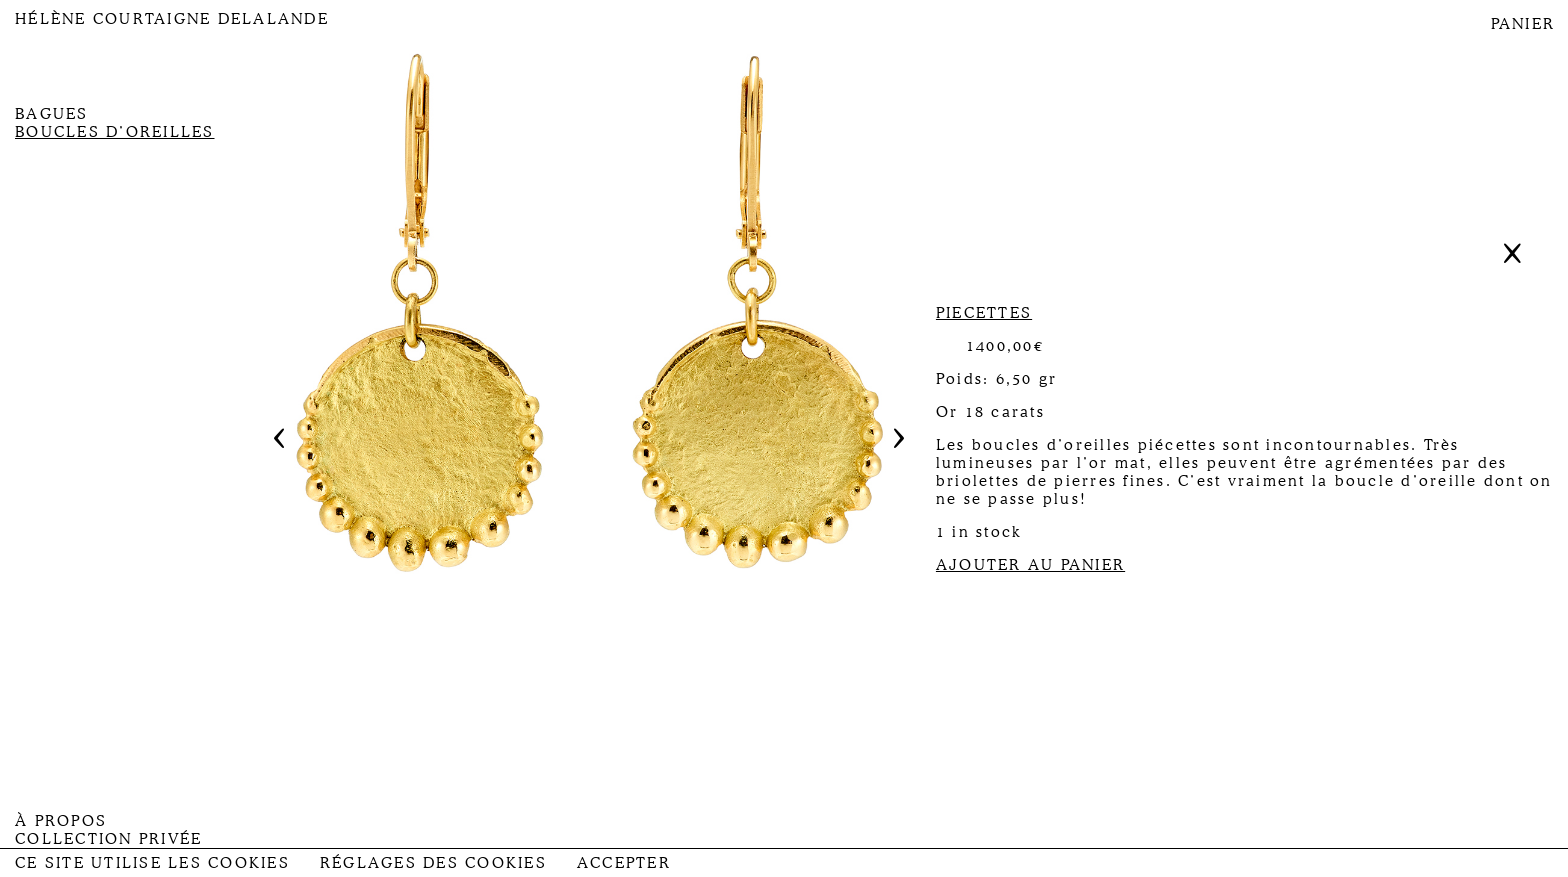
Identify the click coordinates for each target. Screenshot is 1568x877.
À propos (61, 821)
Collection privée (108, 839)
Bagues (52, 114)
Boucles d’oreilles (115, 132)
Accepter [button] (624, 863)
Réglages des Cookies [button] (433, 863)
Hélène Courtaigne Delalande (172, 19)
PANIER (1523, 24)
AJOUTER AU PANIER (1030, 565)
